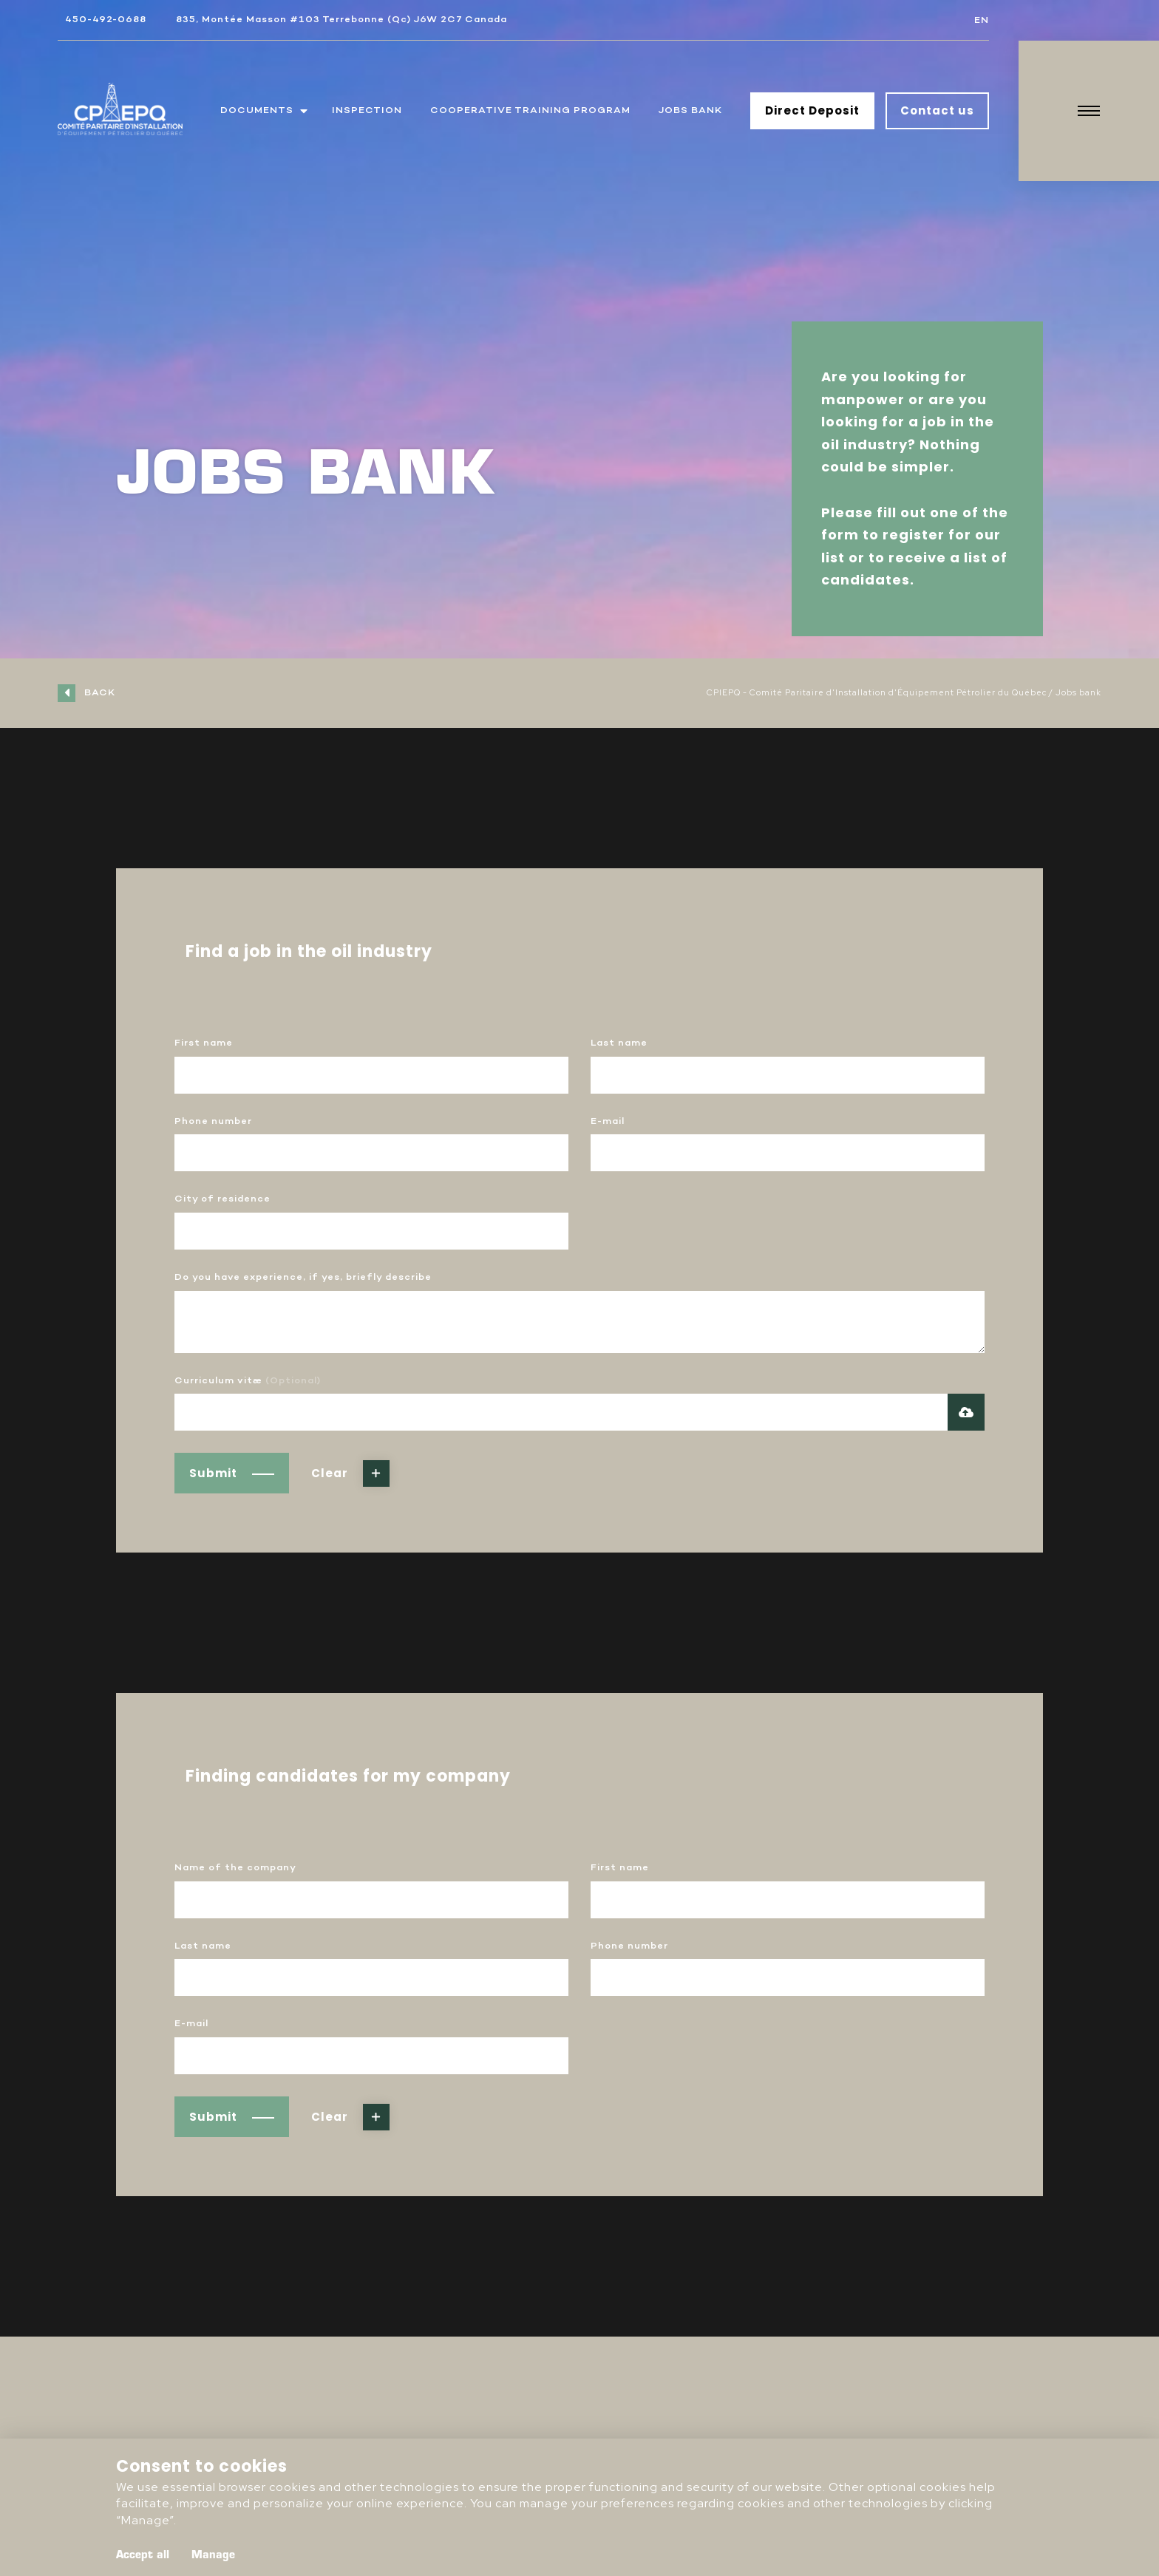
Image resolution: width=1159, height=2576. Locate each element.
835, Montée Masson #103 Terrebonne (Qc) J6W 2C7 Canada (341, 19)
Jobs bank (690, 110)
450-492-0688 (105, 19)
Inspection (367, 110)
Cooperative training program (530, 110)
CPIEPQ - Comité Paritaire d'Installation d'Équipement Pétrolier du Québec (877, 692)
